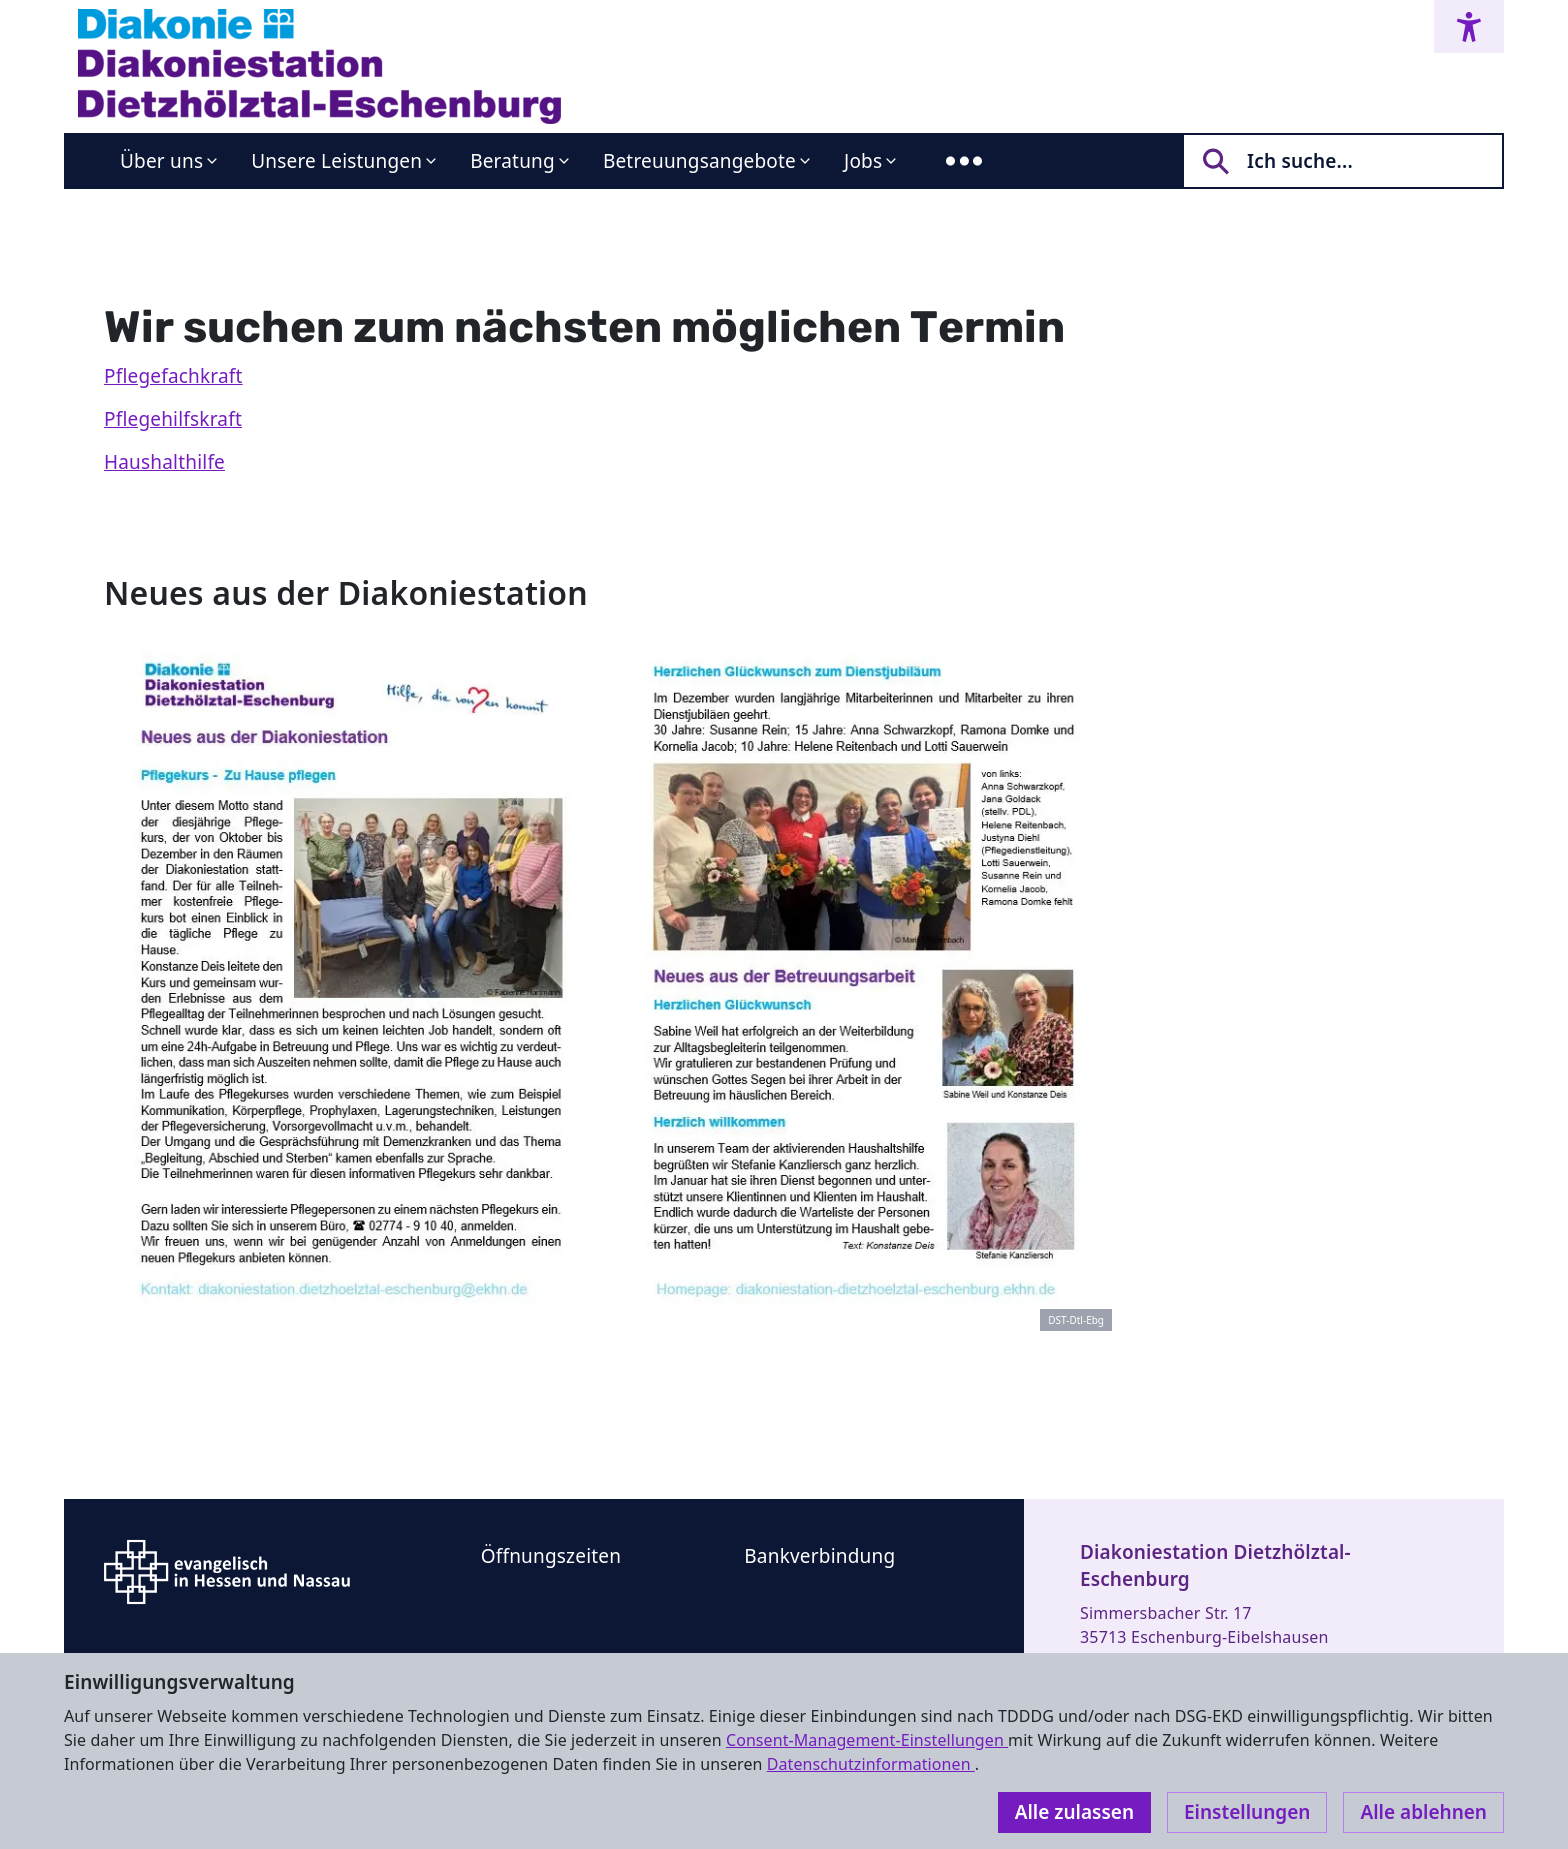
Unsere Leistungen (336, 161)
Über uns (161, 161)
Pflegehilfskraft (173, 419)
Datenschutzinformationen (871, 1764)
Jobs (863, 161)
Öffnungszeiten (551, 1556)
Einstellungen (1247, 1812)
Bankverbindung (819, 1556)
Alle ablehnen (1423, 1812)
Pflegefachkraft (173, 376)
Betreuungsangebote (699, 161)
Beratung (512, 161)
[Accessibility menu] (1469, 26)
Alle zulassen (1074, 1812)
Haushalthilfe (164, 462)
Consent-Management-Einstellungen (867, 1740)
